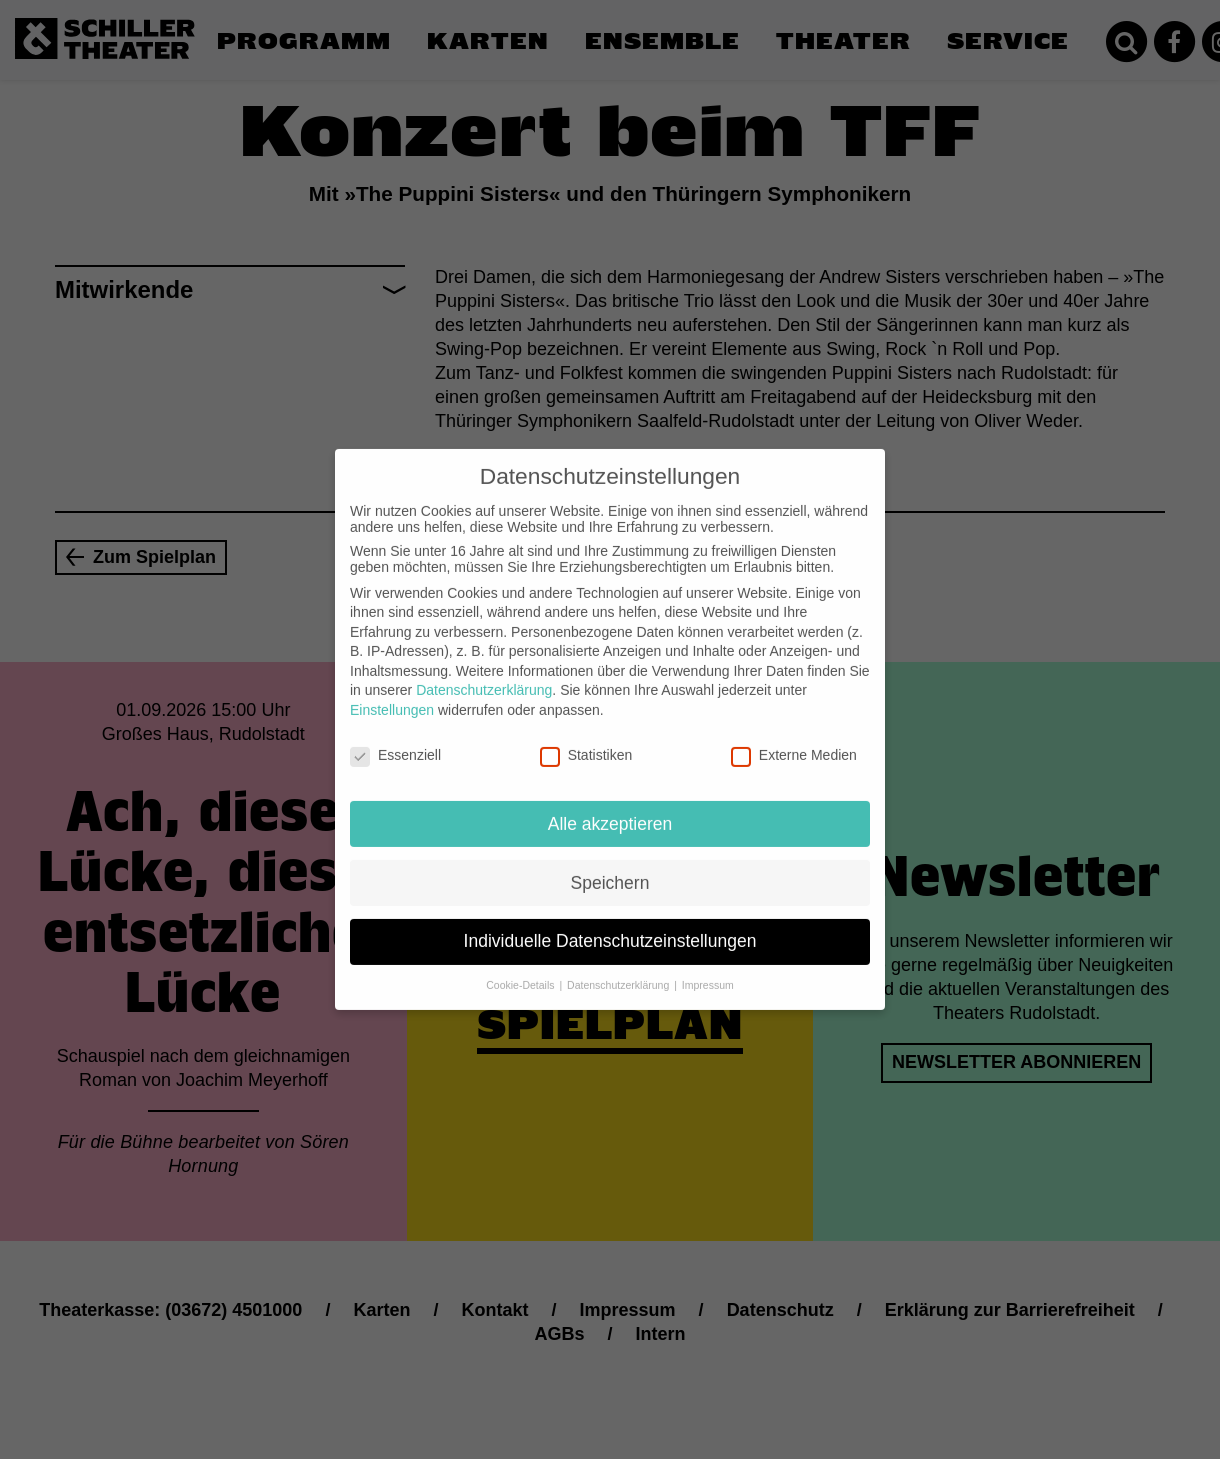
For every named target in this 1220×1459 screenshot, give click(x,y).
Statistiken (586, 739)
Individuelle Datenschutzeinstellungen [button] (610, 925)
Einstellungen (392, 694)
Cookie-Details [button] (521, 969)
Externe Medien (794, 739)
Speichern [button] (610, 866)
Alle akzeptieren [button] (610, 807)
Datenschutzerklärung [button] (619, 969)
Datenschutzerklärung (484, 674)
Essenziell (395, 739)
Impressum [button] (708, 969)
